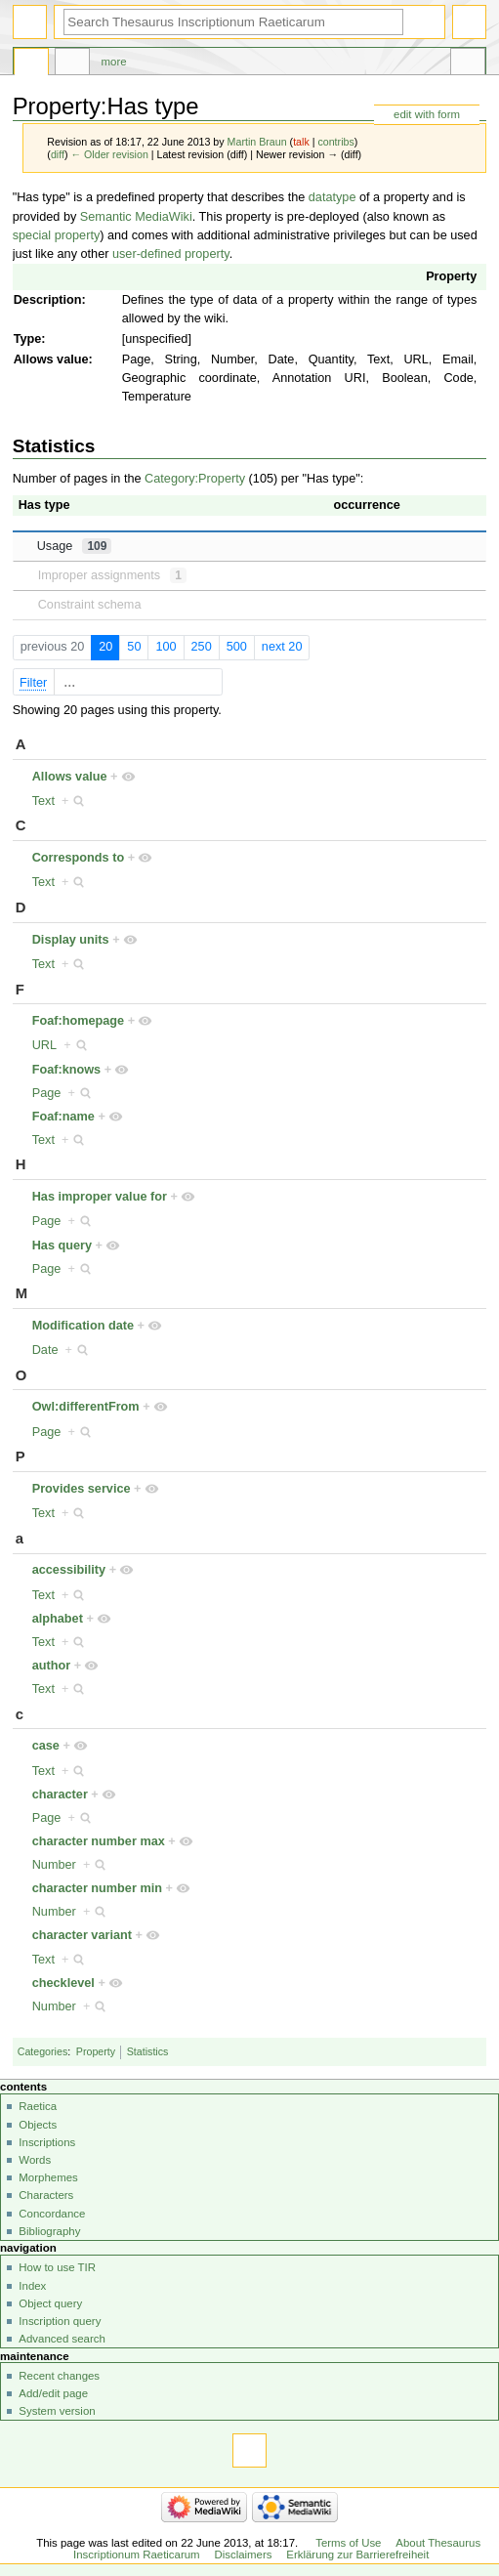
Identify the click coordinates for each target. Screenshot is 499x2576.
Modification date (83, 1325)
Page (47, 1093)
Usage (74, 546)
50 (134, 647)
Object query (50, 2303)
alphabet (57, 1619)
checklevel (63, 1983)
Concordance (52, 2213)
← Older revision (108, 154)
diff (57, 154)
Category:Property (195, 479)
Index (32, 2286)
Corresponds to (78, 858)
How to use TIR (57, 2267)
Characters (46, 2195)
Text (43, 801)
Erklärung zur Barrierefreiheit (357, 2554)
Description (48, 300)
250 (201, 647)
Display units (70, 940)
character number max (98, 1841)
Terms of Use (348, 2543)
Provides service (81, 1489)
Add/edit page (53, 2393)
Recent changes (59, 2376)
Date (45, 1350)
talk (301, 142)
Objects (38, 2125)
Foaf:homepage (78, 1021)
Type (28, 339)
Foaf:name (63, 1116)
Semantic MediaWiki (136, 217)
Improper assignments (112, 575)
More (114, 61)
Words (35, 2160)
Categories (43, 2051)
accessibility (68, 1570)
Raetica (38, 2106)
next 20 (282, 647)
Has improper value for (99, 1197)
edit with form (427, 114)
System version (57, 2411)
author (51, 1665)
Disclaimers (242, 2554)
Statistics (148, 2051)
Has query (62, 1245)
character (60, 1794)
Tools (467, 64)
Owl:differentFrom (86, 1407)
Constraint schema (90, 605)
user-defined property (170, 254)
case (46, 1746)
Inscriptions (47, 2142)
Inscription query (60, 2321)
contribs (335, 142)
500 (237, 647)
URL (44, 1045)
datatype (332, 197)
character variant (82, 1935)
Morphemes (48, 2177)
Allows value (51, 359)
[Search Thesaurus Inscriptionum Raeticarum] (233, 22)
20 (105, 647)
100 (165, 647)
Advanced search (62, 2338)
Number (54, 1865)
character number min (97, 1888)
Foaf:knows (67, 1070)
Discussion (72, 64)
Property (451, 276)
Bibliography (49, 2231)
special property (57, 235)
